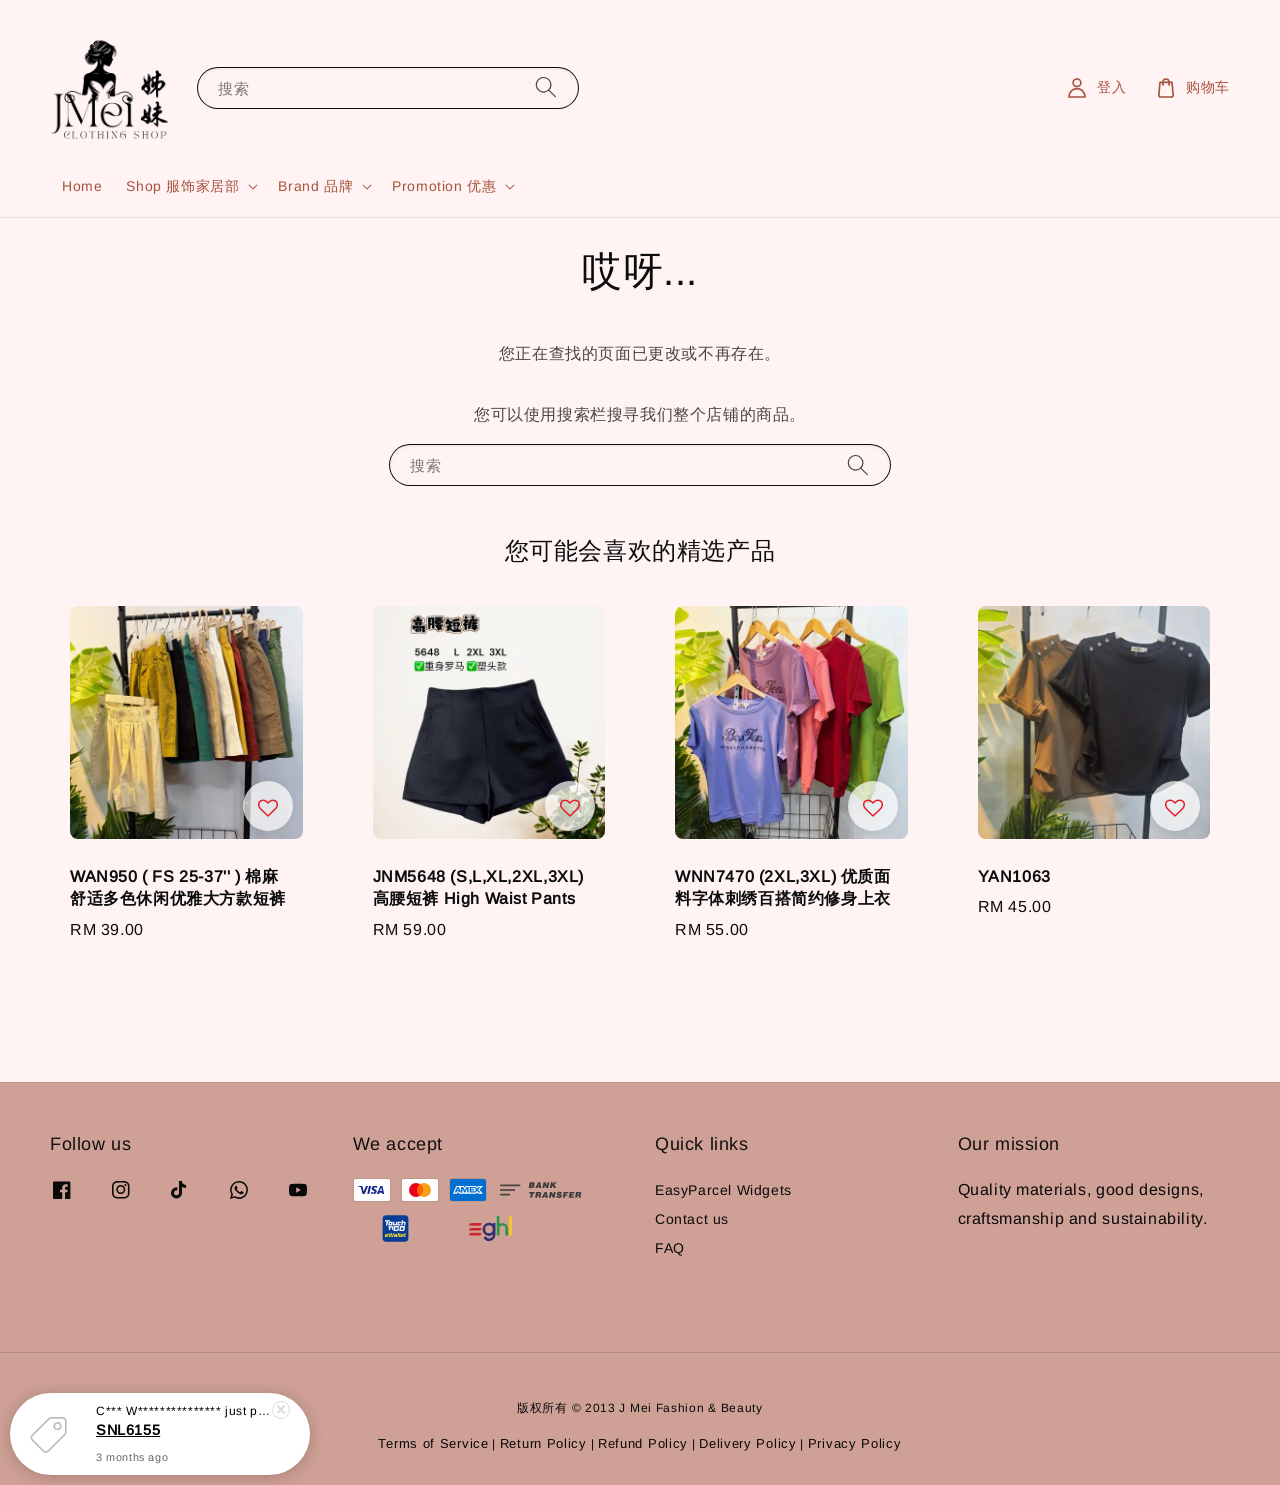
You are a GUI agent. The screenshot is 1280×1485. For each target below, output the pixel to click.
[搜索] (546, 87)
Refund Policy (643, 1443)
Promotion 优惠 (444, 186)
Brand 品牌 (315, 186)
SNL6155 (128, 1431)
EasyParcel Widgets (723, 1190)
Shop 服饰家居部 (182, 186)
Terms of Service (433, 1443)
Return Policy (543, 1443)
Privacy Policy (855, 1443)
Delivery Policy (748, 1443)
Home (82, 186)
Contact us (692, 1219)
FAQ (670, 1248)
